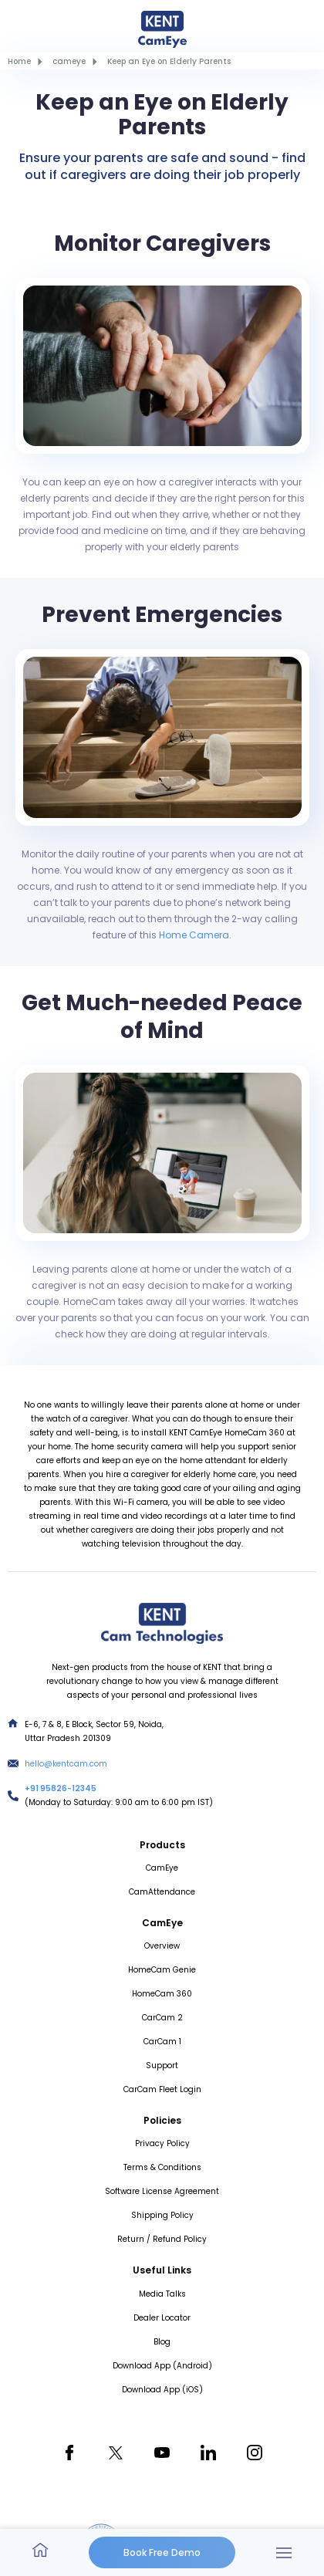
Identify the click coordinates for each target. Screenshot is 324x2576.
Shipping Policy (162, 2215)
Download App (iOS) (162, 2389)
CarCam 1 (162, 2041)
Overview (162, 1946)
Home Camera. (195, 934)
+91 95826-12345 (60, 1788)
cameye (69, 61)
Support (162, 2065)
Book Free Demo (162, 2552)
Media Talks (162, 2294)
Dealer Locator (162, 2318)
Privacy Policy (162, 2143)
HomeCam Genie (162, 1970)
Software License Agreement (162, 2191)
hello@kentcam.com (66, 1764)
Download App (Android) (162, 2365)
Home (19, 61)
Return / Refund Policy (162, 2239)
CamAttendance (162, 1892)
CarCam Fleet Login (162, 2089)
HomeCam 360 (162, 1994)
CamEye (162, 1868)
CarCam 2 (162, 2017)
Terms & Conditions (162, 2167)
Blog (162, 2342)
